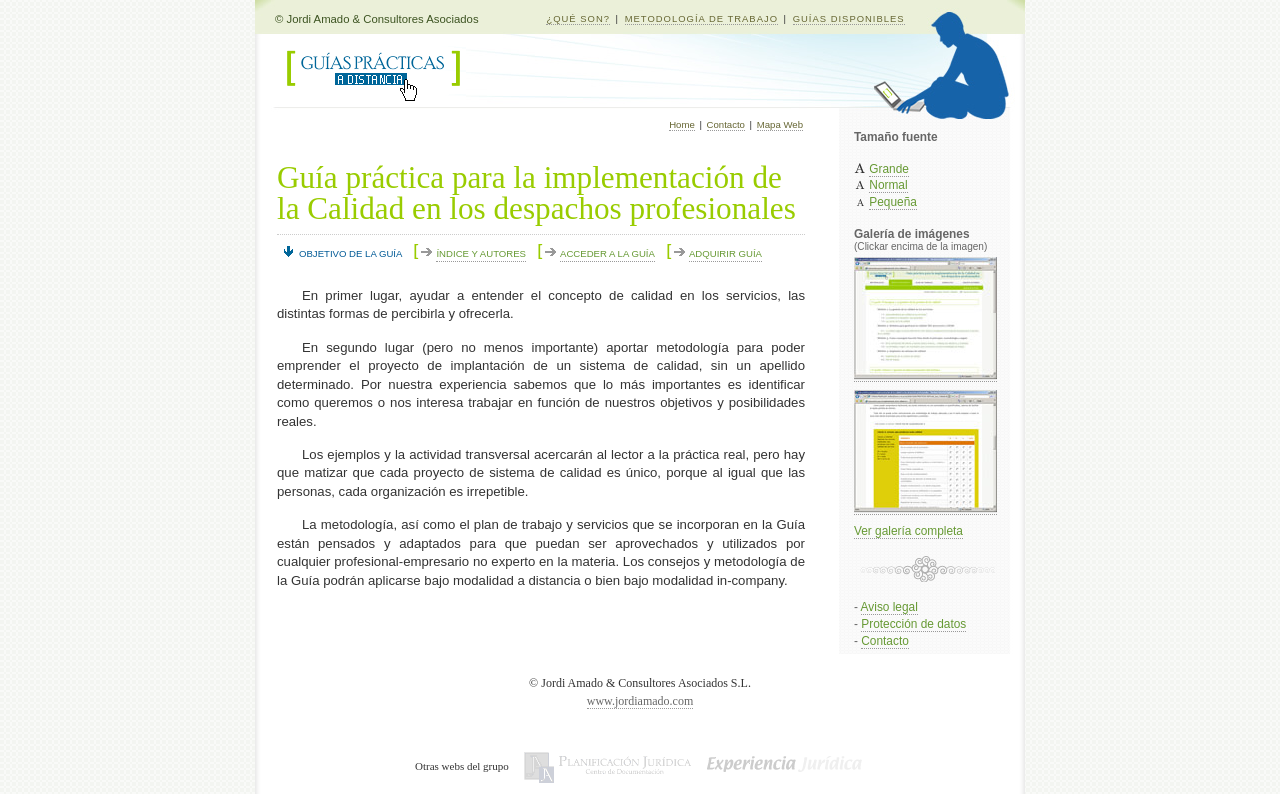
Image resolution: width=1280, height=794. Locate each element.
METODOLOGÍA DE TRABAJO (701, 18)
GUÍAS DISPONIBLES (849, 18)
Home (682, 124)
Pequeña (893, 202)
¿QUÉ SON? (578, 18)
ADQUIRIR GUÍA (725, 253)
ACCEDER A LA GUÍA (607, 253)
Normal (888, 185)
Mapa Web (780, 124)
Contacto (726, 124)
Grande (889, 169)
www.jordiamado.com (640, 701)
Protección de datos (913, 624)
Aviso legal (889, 607)
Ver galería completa (908, 531)
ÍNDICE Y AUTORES (481, 253)
